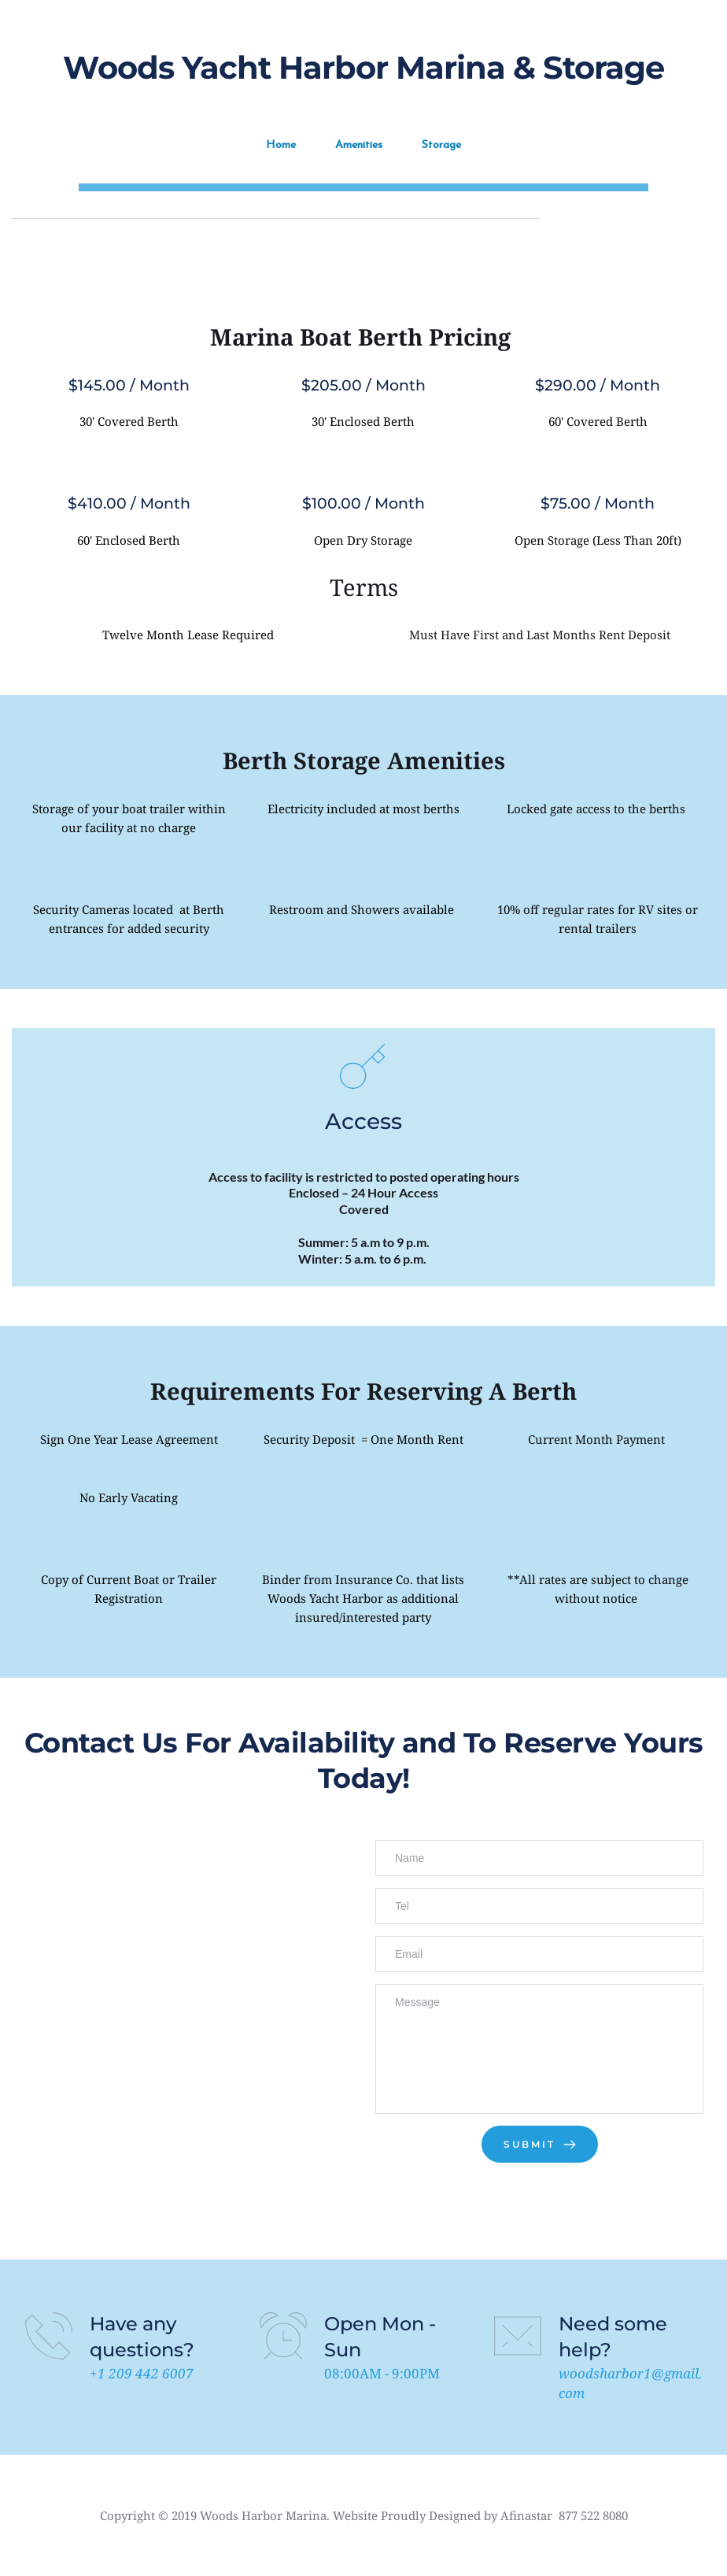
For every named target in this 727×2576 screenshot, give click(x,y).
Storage (441, 144)
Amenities (358, 144)
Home (281, 144)
